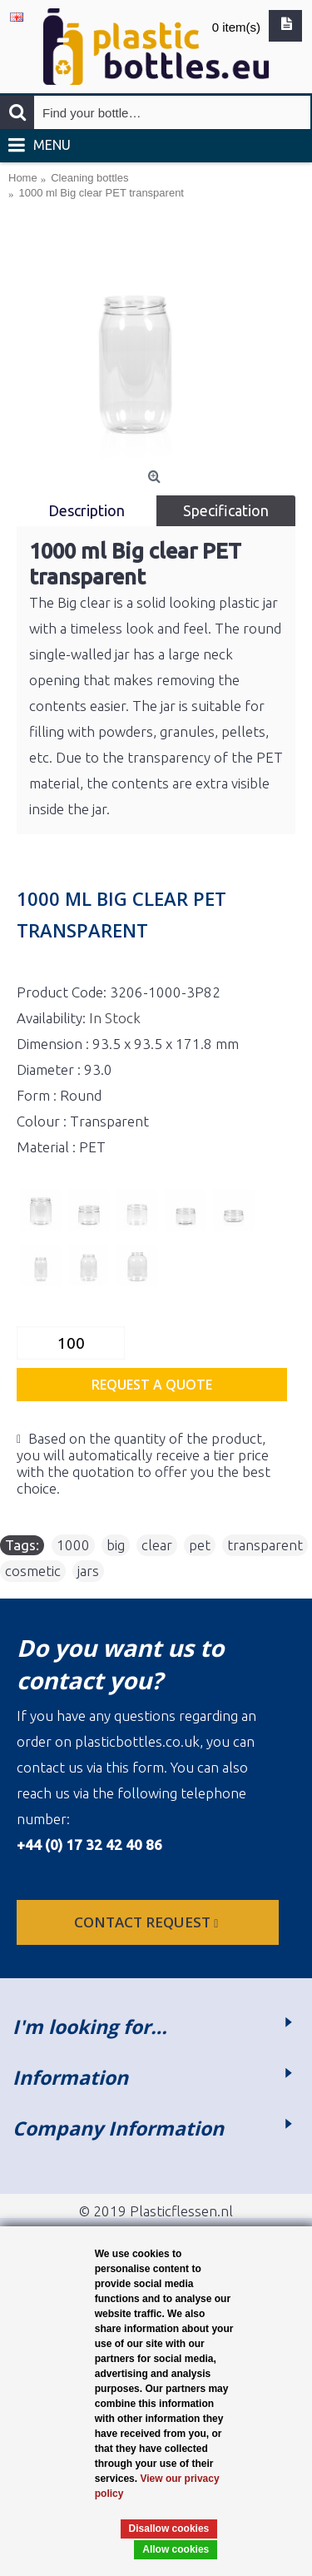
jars (88, 1571)
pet (199, 1545)
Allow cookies (175, 2549)
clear (156, 1545)
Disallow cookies (169, 2528)
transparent (265, 1545)
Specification (226, 510)
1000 (73, 1545)
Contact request (147, 1922)
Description (86, 510)
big (115, 1545)
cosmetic (33, 1571)
